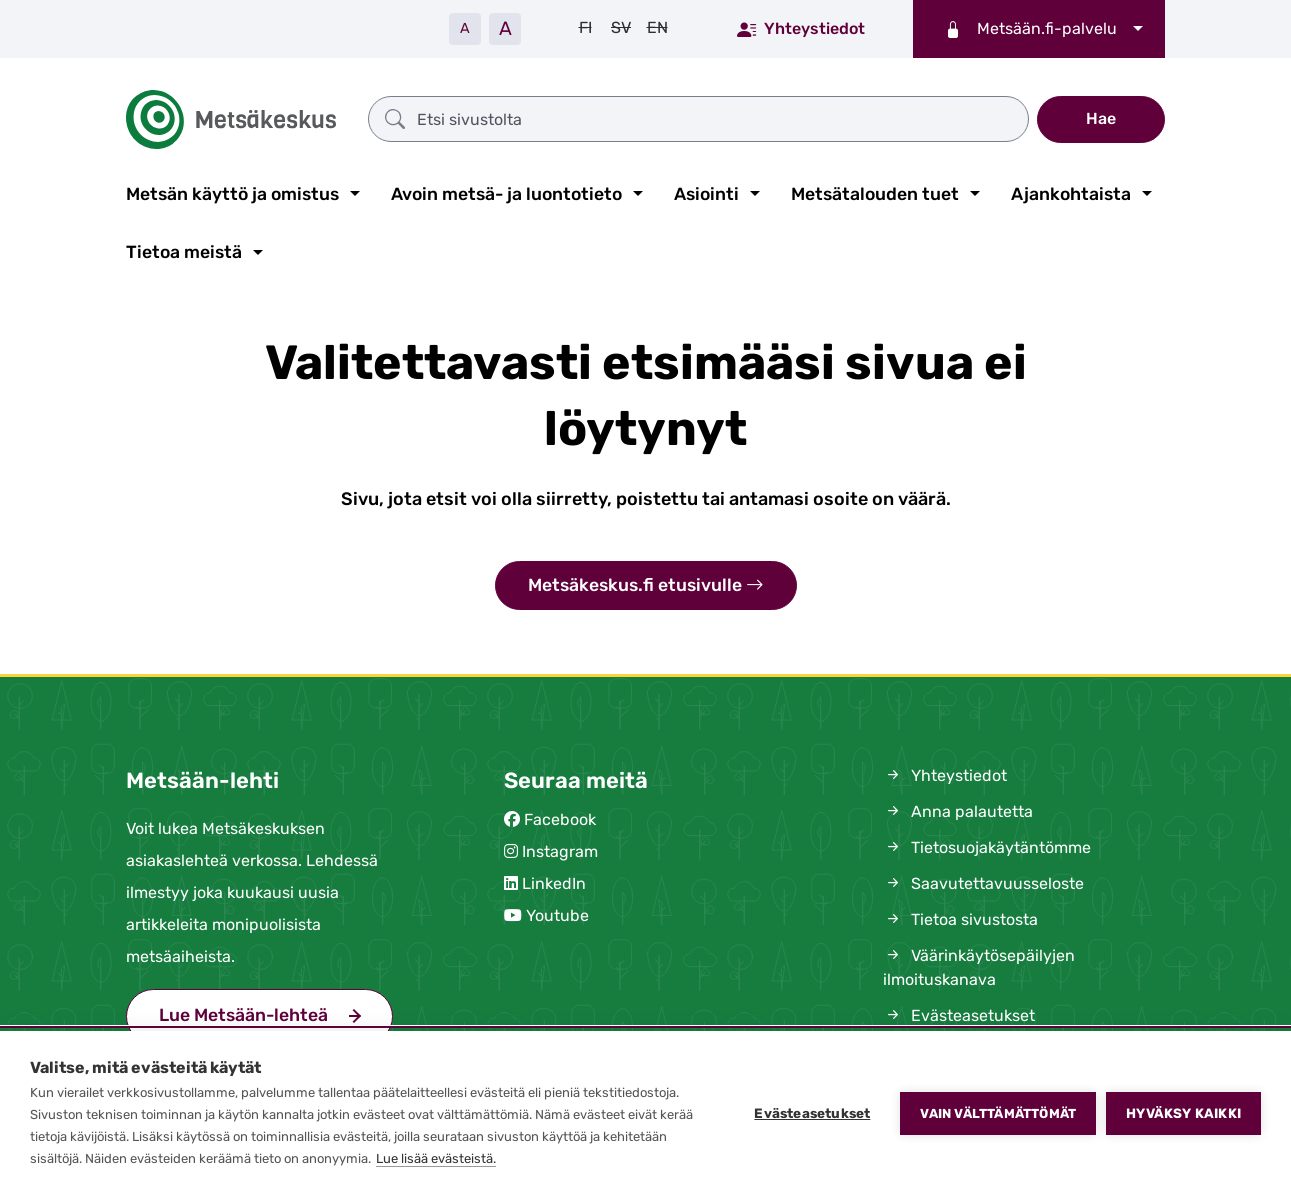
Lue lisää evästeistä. (436, 1158)
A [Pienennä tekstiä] (465, 28)
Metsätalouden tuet (875, 194)
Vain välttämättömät (998, 1113)
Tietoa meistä (184, 252)
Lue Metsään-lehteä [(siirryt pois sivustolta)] (243, 1015)
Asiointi (706, 194)
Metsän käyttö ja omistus (232, 194)
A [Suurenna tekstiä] (505, 28)
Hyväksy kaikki (1183, 1113)
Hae (1101, 118)
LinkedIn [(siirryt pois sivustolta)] (554, 883)
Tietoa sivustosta (960, 919)
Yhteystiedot (801, 28)
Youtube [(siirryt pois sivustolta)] (557, 915)
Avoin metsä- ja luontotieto (506, 194)
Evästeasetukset (812, 1113)
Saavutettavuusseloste (983, 883)
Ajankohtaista (1071, 194)
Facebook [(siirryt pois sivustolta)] (560, 819)
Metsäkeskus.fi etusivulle (646, 586)
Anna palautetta (958, 811)
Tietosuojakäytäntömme (987, 847)
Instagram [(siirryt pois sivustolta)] (560, 851)
